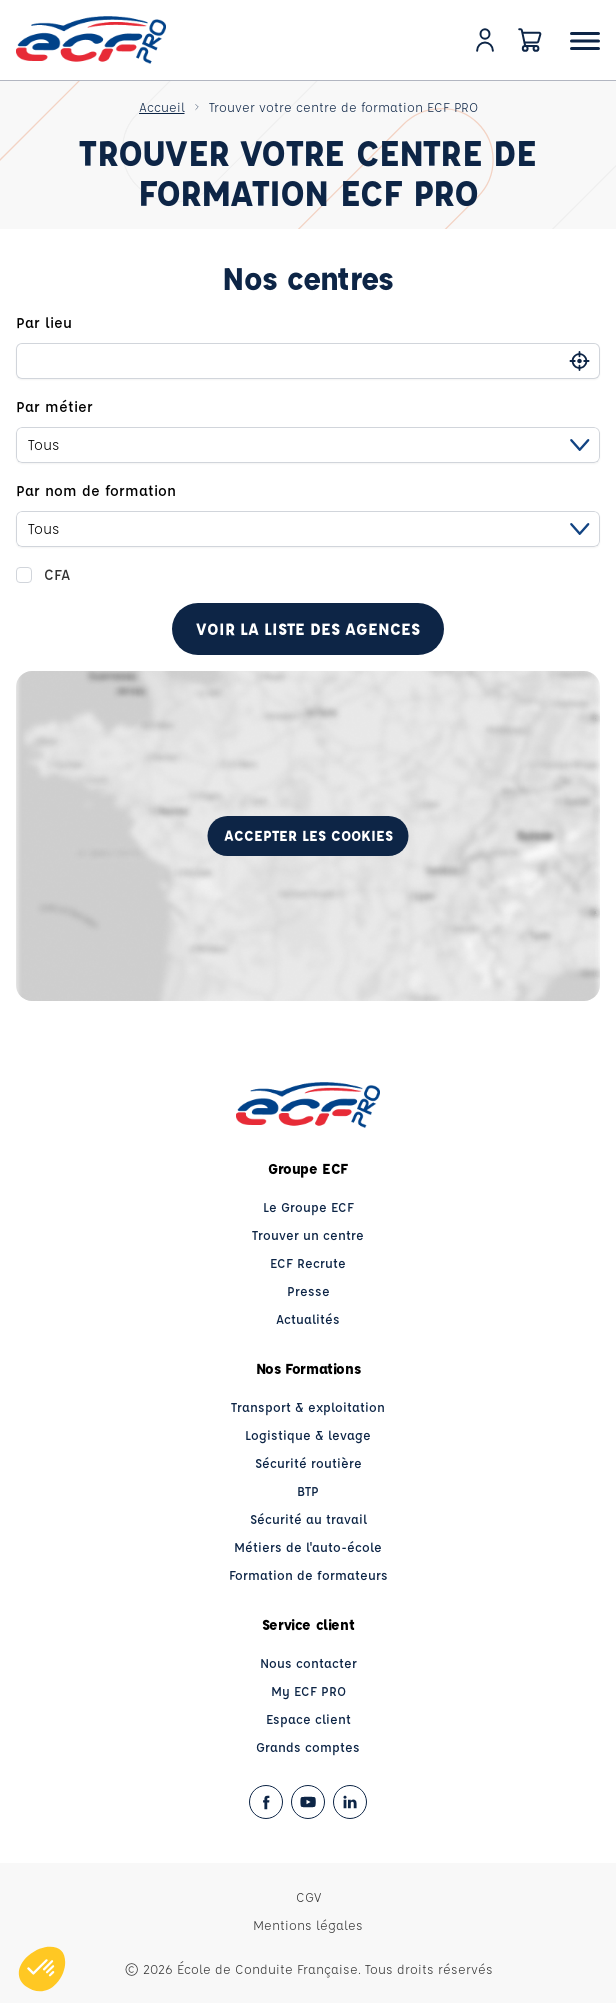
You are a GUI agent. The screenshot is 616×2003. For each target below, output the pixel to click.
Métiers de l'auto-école (308, 1546)
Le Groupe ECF (308, 1206)
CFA (57, 574)
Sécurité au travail (308, 1518)
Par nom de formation (96, 490)
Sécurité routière (308, 1462)
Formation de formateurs (308, 1574)
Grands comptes (308, 1746)
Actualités (308, 1318)
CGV (308, 1896)
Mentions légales (308, 1924)
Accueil (162, 106)
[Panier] (530, 40)
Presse (308, 1290)
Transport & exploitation (308, 1406)
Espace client (308, 1718)
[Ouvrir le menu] (585, 40)
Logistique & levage (308, 1434)
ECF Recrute (308, 1262)
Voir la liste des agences (308, 628)
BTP (308, 1490)
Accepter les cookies (308, 835)
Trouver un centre (308, 1234)
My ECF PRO (308, 1690)
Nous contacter (308, 1662)
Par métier (54, 406)
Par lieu (44, 322)
